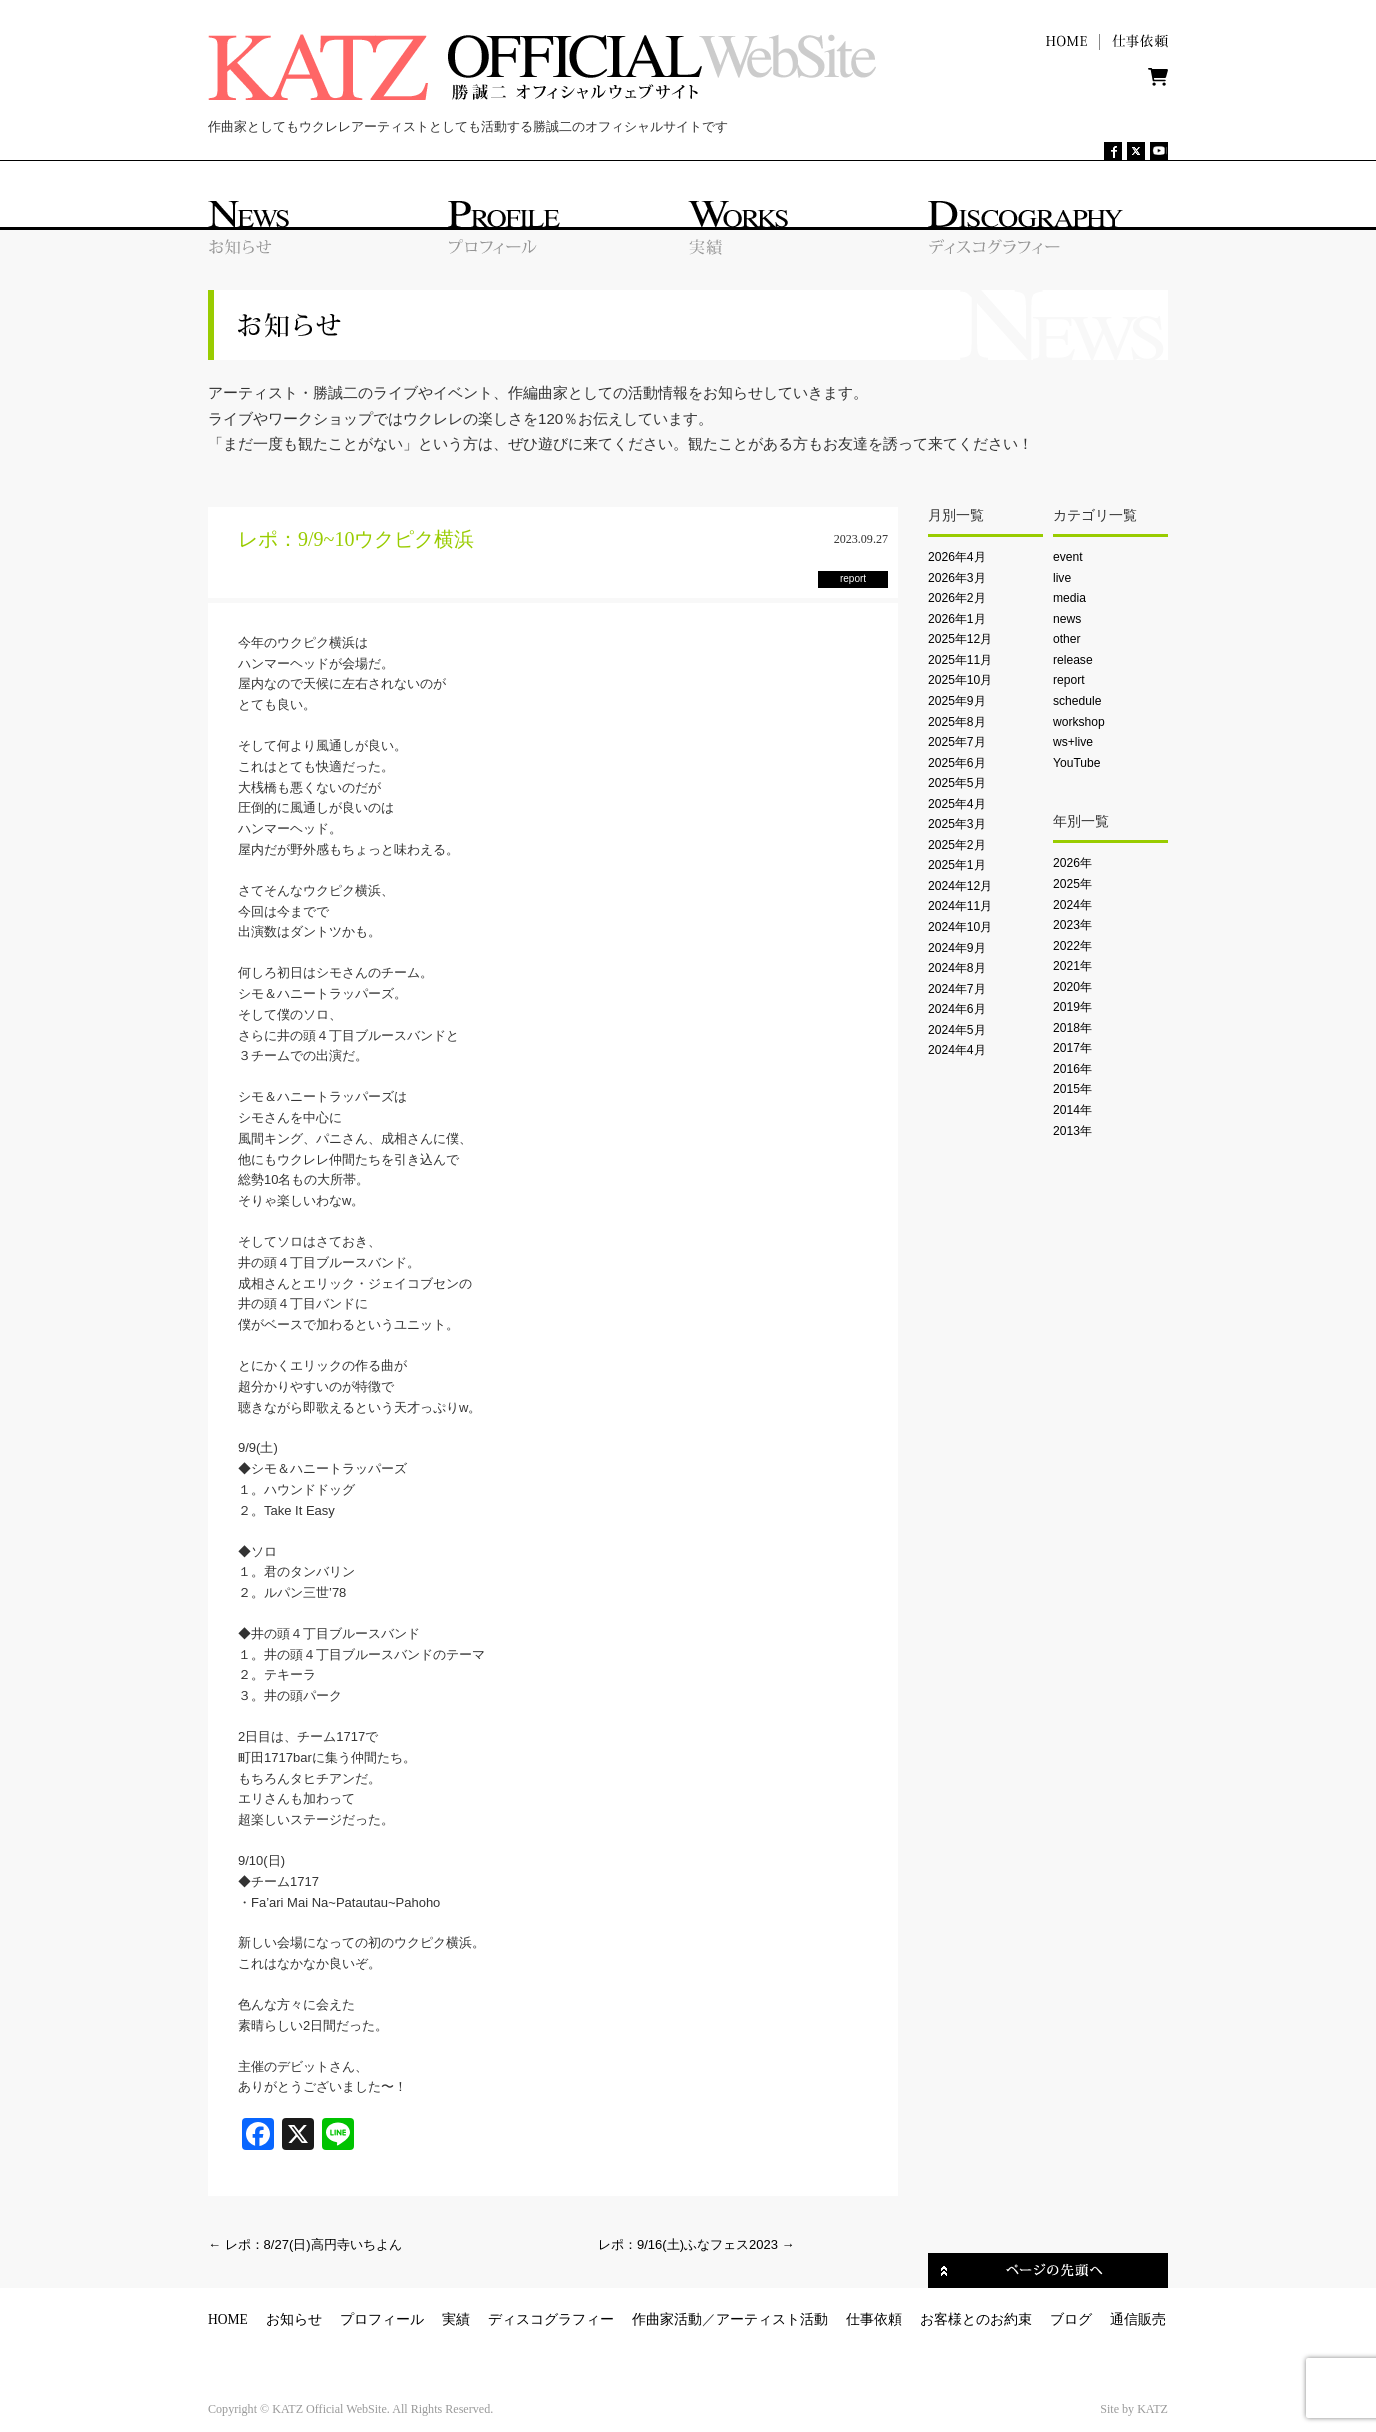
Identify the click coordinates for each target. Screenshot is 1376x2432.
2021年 (1072, 966)
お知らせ (294, 2319)
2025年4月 (957, 804)
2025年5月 (957, 783)
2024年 (1072, 905)
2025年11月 (960, 660)
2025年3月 (957, 824)
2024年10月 (960, 927)
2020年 (1072, 987)
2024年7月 (957, 989)
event (1068, 557)
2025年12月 (960, 639)
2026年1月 (957, 619)
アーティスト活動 (772, 2319)
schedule (1077, 701)
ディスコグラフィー (551, 2319)
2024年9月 (957, 948)
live (1062, 578)
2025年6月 (957, 763)
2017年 (1072, 1048)
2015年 (1072, 1089)
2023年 (1072, 925)
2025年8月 (957, 722)
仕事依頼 (874, 2319)
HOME (228, 2319)
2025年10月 (960, 680)
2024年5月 (957, 1030)
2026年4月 (957, 557)
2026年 (1072, 863)
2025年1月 (957, 865)
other (1067, 639)
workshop (1079, 722)
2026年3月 (957, 578)
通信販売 (1138, 2319)
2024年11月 (960, 906)
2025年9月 (957, 701)
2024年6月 (957, 1009)
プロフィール (382, 2319)
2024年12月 (960, 886)
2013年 (1072, 1131)
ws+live (1073, 742)
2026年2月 (957, 598)
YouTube (1076, 763)
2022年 (1072, 946)
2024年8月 (957, 968)
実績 (456, 2319)
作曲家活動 (667, 2319)
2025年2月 (957, 845)
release (1073, 660)
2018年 (1072, 1028)
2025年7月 (957, 742)
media (1069, 598)
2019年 (1072, 1007)
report (1069, 680)
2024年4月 (957, 1050)
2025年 (1072, 884)
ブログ (1071, 2319)
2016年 (1072, 1069)
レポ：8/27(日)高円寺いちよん (305, 2244)
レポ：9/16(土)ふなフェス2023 (696, 2244)
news (1067, 619)
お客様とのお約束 (976, 2319)
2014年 (1072, 1110)
